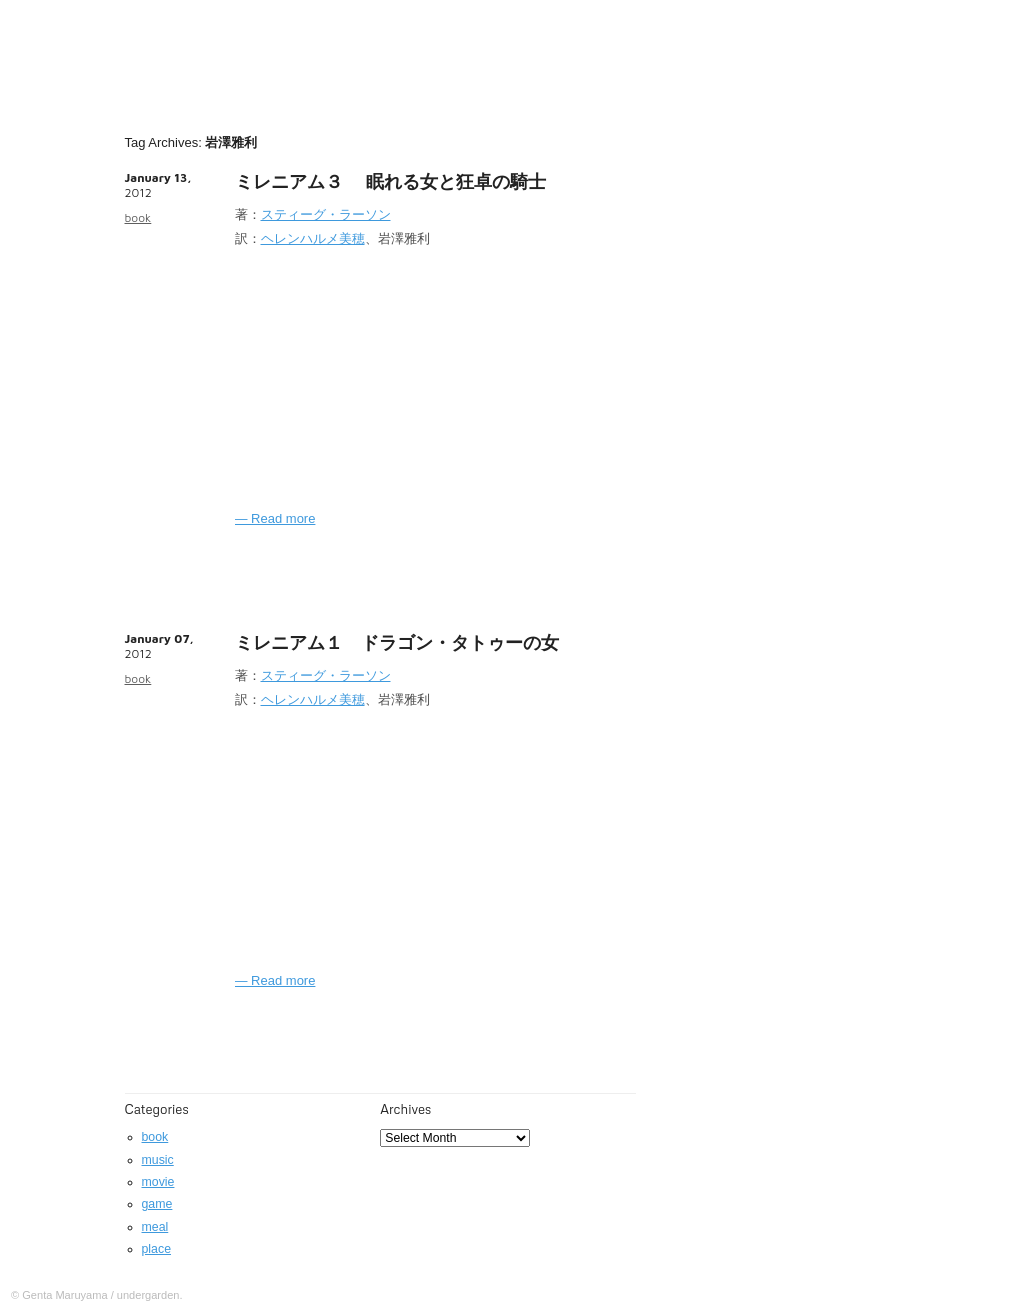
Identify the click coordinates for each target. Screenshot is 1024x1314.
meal (155, 1227)
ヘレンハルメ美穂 (313, 238)
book (138, 217)
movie (158, 1182)
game (157, 1204)
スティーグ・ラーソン (326, 214)
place (157, 1249)
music (158, 1160)
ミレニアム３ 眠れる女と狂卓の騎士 (390, 182)
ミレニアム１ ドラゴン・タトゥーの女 (397, 643)
